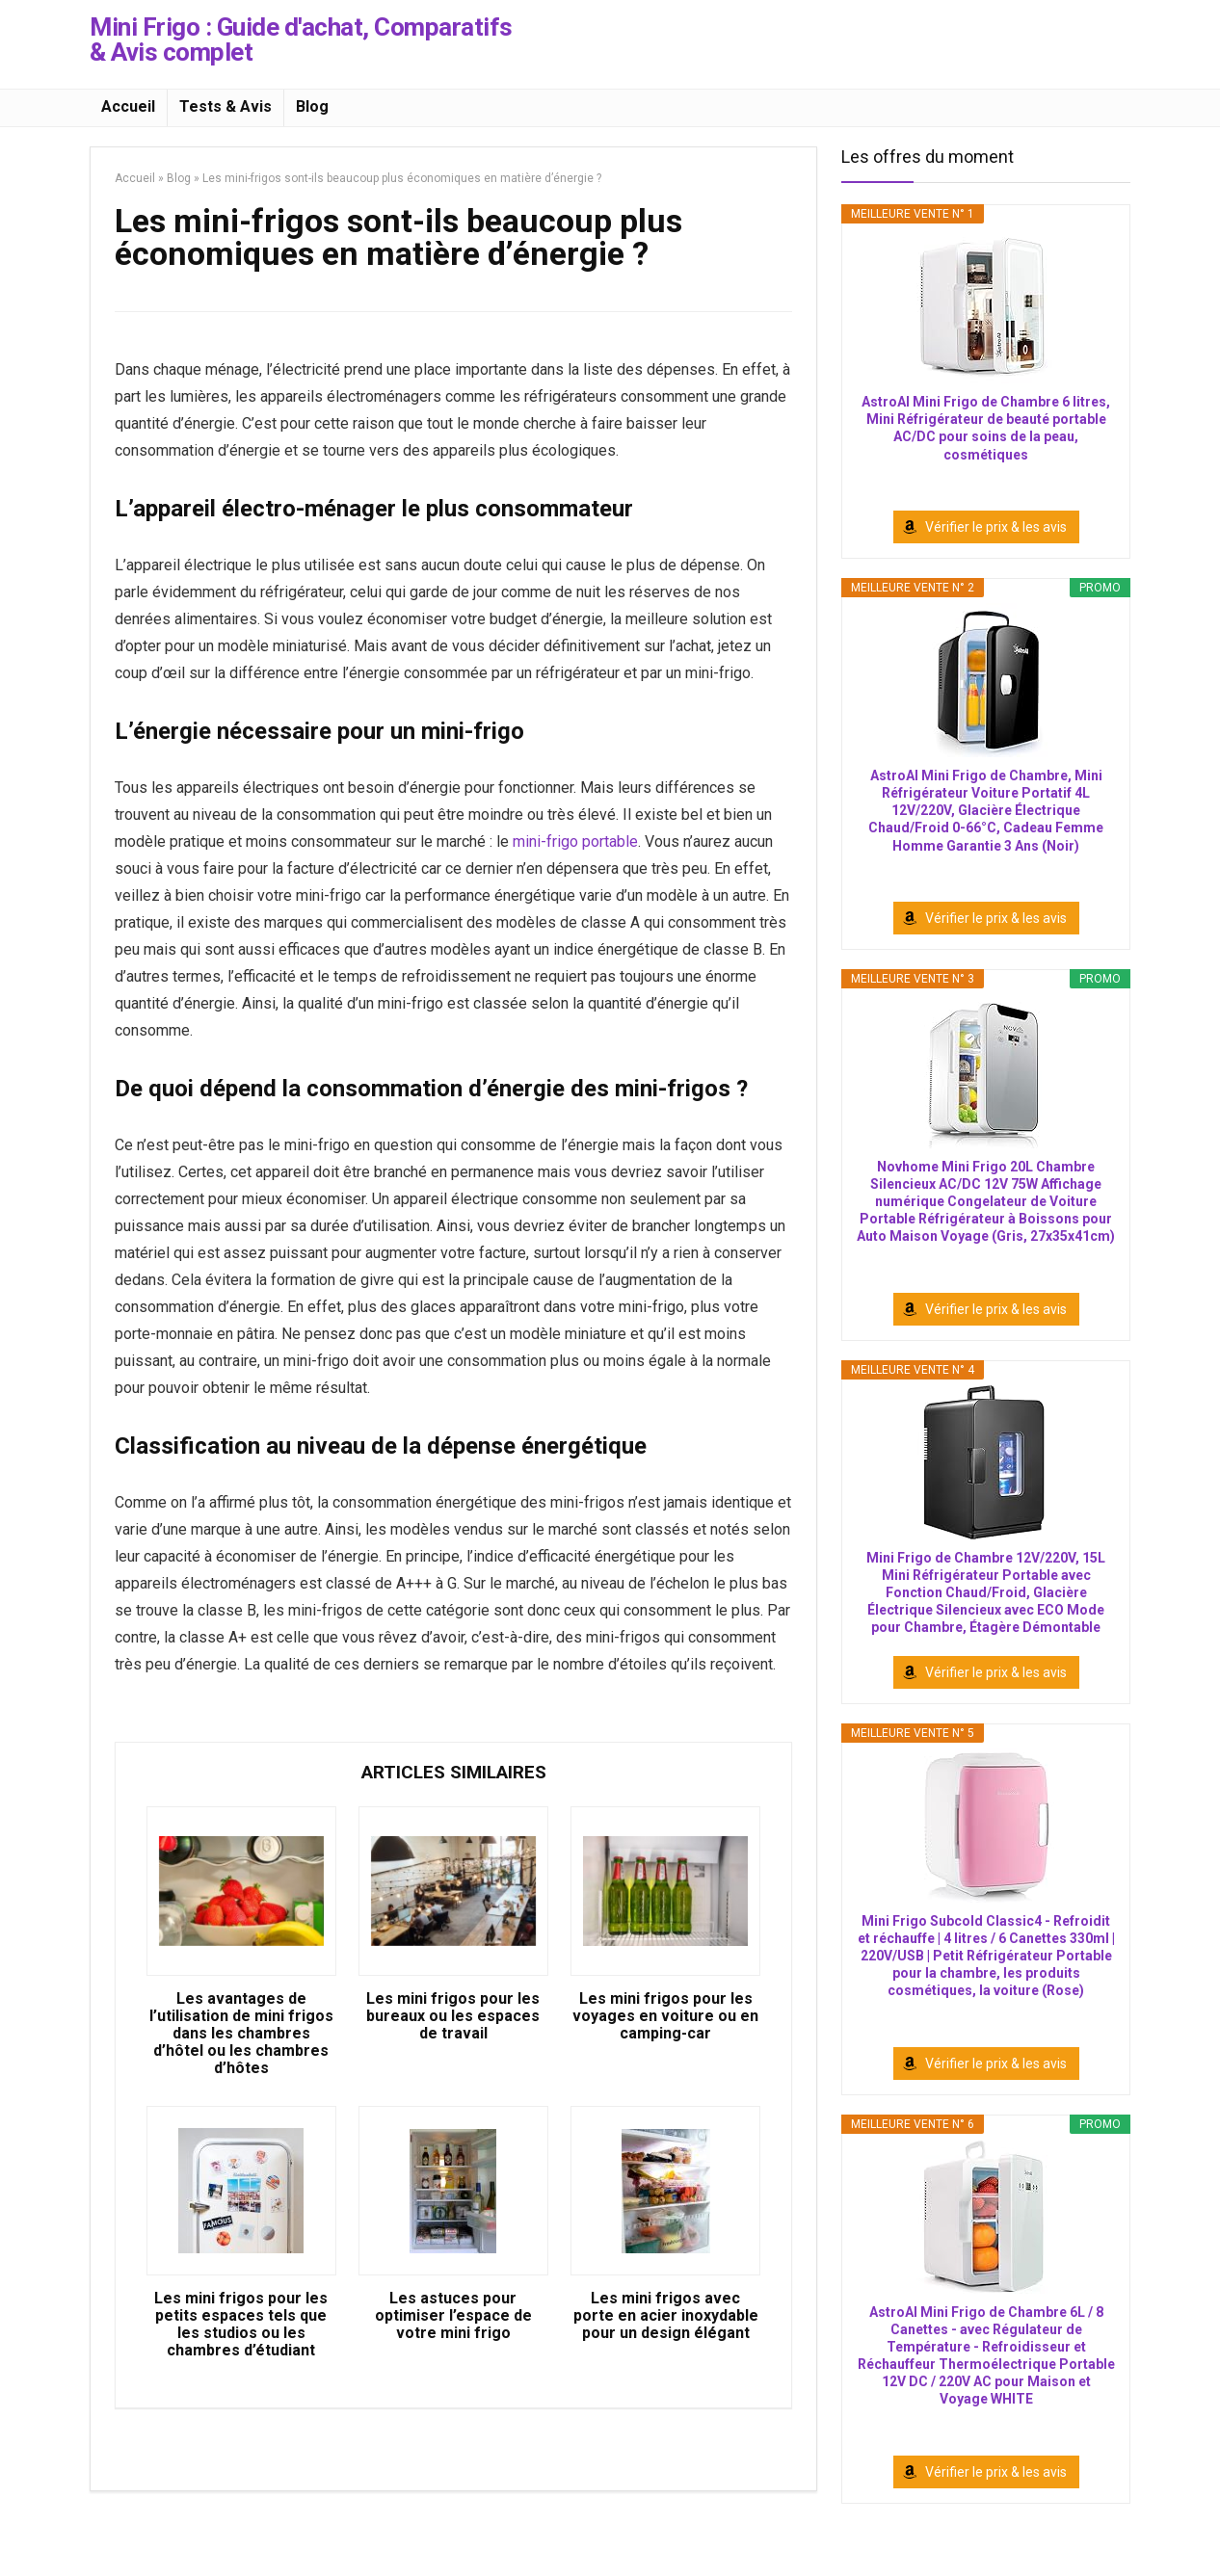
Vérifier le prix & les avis (996, 527)
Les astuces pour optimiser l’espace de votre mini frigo (453, 2316)
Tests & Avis (225, 106)
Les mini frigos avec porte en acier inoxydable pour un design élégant (665, 2316)
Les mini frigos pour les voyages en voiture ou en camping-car (665, 2016)
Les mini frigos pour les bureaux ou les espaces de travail (453, 2016)
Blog (312, 106)
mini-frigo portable (575, 841)
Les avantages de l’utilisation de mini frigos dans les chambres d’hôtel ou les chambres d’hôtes (241, 2033)
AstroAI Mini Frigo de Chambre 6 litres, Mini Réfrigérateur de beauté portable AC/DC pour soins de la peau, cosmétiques (986, 428)
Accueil (128, 106)
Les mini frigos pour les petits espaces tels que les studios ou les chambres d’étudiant (241, 2324)
